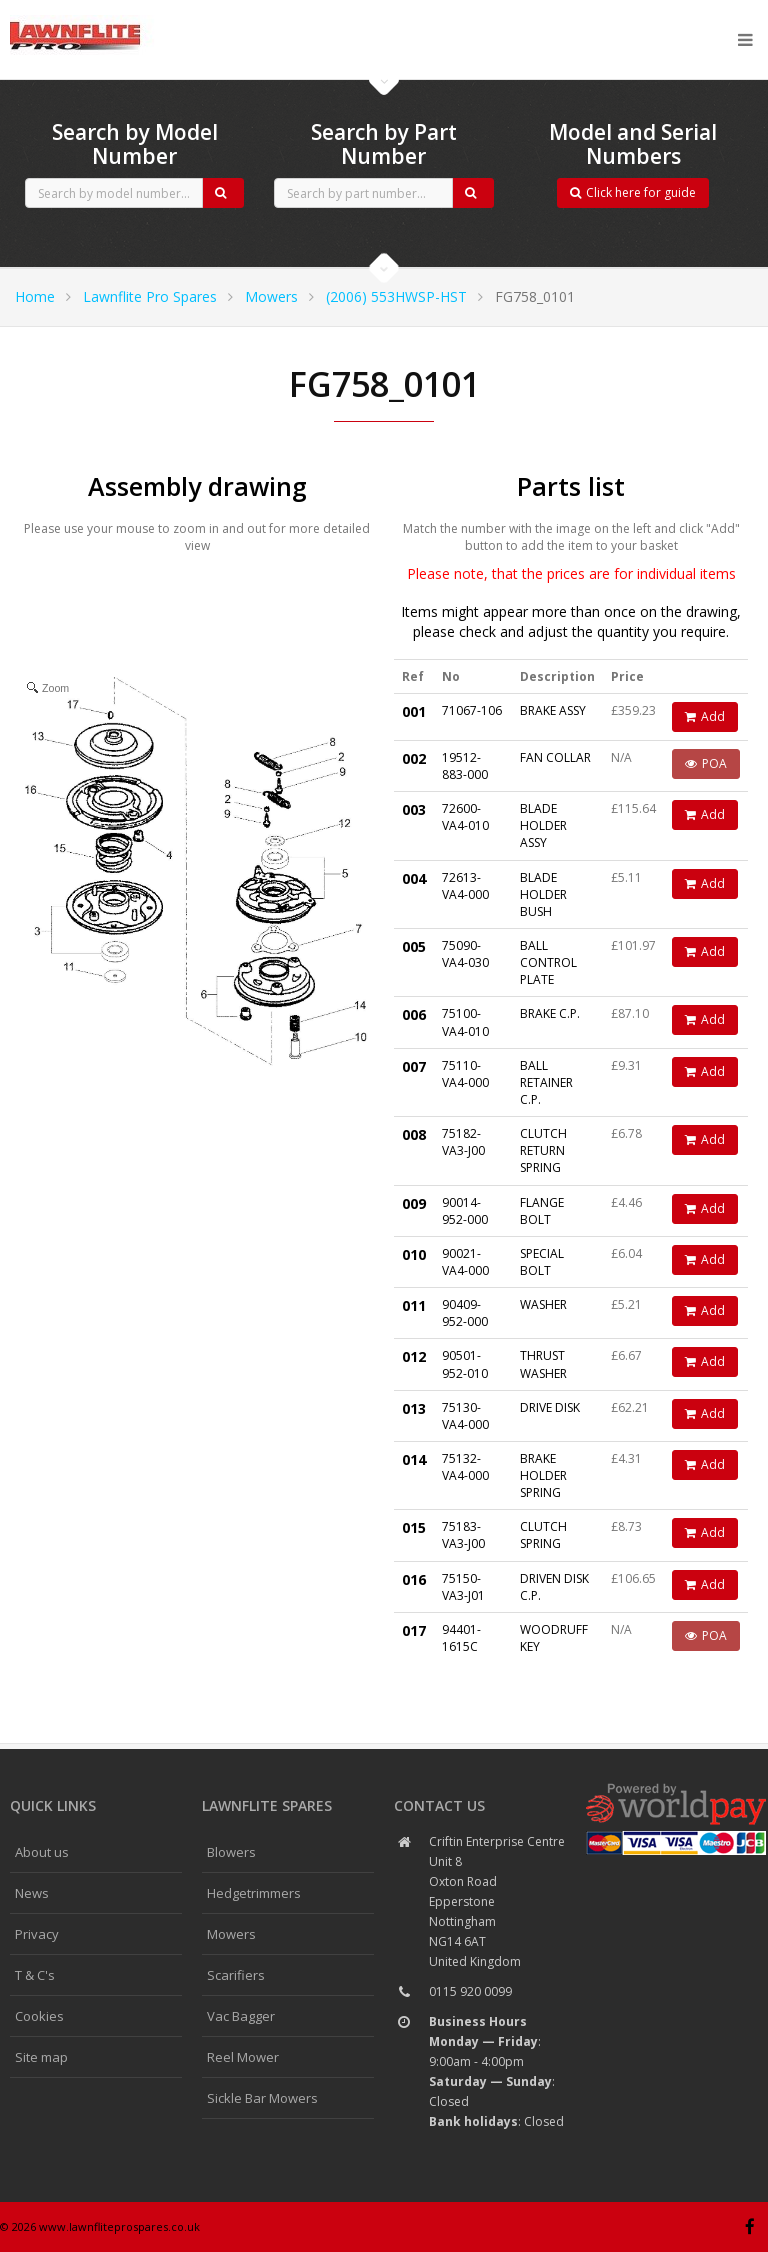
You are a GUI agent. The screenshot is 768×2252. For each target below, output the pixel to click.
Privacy (37, 1934)
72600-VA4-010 (465, 817)
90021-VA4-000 (465, 1262)
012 (414, 1356)
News (32, 1893)
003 (414, 809)
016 (414, 1579)
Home (35, 296)
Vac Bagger (241, 2016)
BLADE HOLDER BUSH (543, 894)
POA (706, 763)
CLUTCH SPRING (543, 1535)
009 (414, 1203)
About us (42, 1852)
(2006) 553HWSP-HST (396, 296)
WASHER (543, 1304)
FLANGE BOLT (542, 1211)
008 (414, 1134)
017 (414, 1630)
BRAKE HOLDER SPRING (543, 1475)
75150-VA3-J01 (463, 1587)
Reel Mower (243, 2057)
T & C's (35, 1975)
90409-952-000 (465, 1313)
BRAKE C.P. (550, 1013)
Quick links (53, 1805)
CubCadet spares (120, 16)
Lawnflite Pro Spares (150, 296)
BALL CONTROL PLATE (548, 962)
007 (414, 1066)
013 (414, 1408)
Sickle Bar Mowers (262, 2098)
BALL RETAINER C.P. (546, 1082)
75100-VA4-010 (465, 1022)
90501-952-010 (465, 1364)
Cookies (39, 2016)
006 (414, 1014)
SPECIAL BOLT (542, 1262)
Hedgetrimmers (254, 1893)
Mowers (271, 296)
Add (705, 716)
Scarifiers (236, 1975)
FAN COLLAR (555, 757)
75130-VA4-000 (465, 1416)
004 (414, 878)
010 (414, 1254)
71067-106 (472, 710)
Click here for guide (633, 192)
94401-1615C (461, 1638)
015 (414, 1527)
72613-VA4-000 (465, 886)
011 (414, 1305)
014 (414, 1459)
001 (414, 711)
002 (414, 758)
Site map (41, 2057)
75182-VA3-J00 (463, 1142)
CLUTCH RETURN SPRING (543, 1150)
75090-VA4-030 (465, 954)
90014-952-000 (465, 1211)
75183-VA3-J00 (463, 1535)
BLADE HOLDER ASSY (543, 825)
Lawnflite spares (267, 1805)
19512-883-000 (465, 766)
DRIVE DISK (550, 1407)
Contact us (439, 1805)
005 (414, 946)
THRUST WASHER (543, 1364)
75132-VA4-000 (465, 1467)
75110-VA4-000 (465, 1074)
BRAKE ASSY (553, 710)
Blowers (231, 1852)
